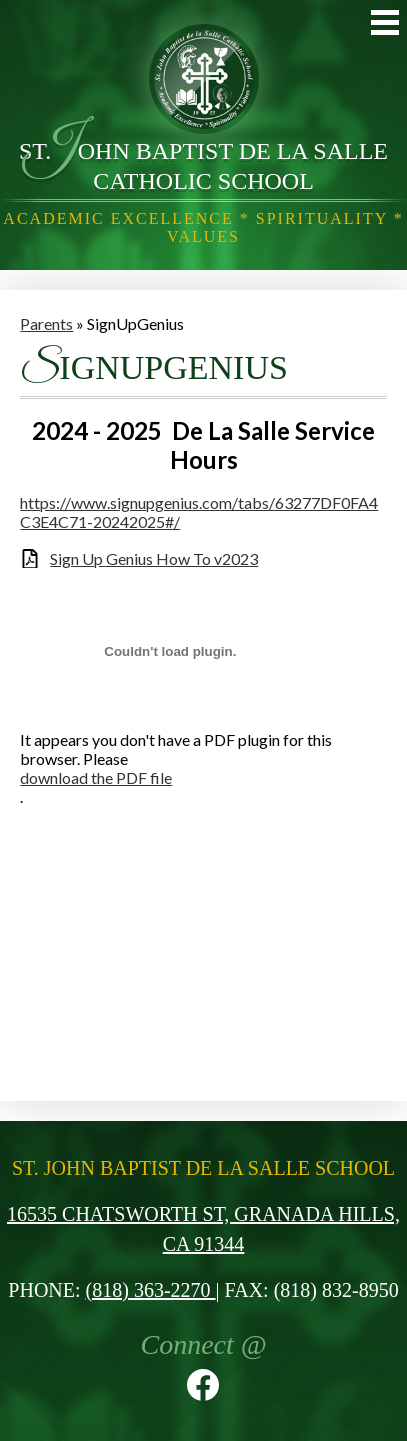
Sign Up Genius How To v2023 (154, 558)
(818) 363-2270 (151, 1290)
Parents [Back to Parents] (46, 323)
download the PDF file (96, 777)
